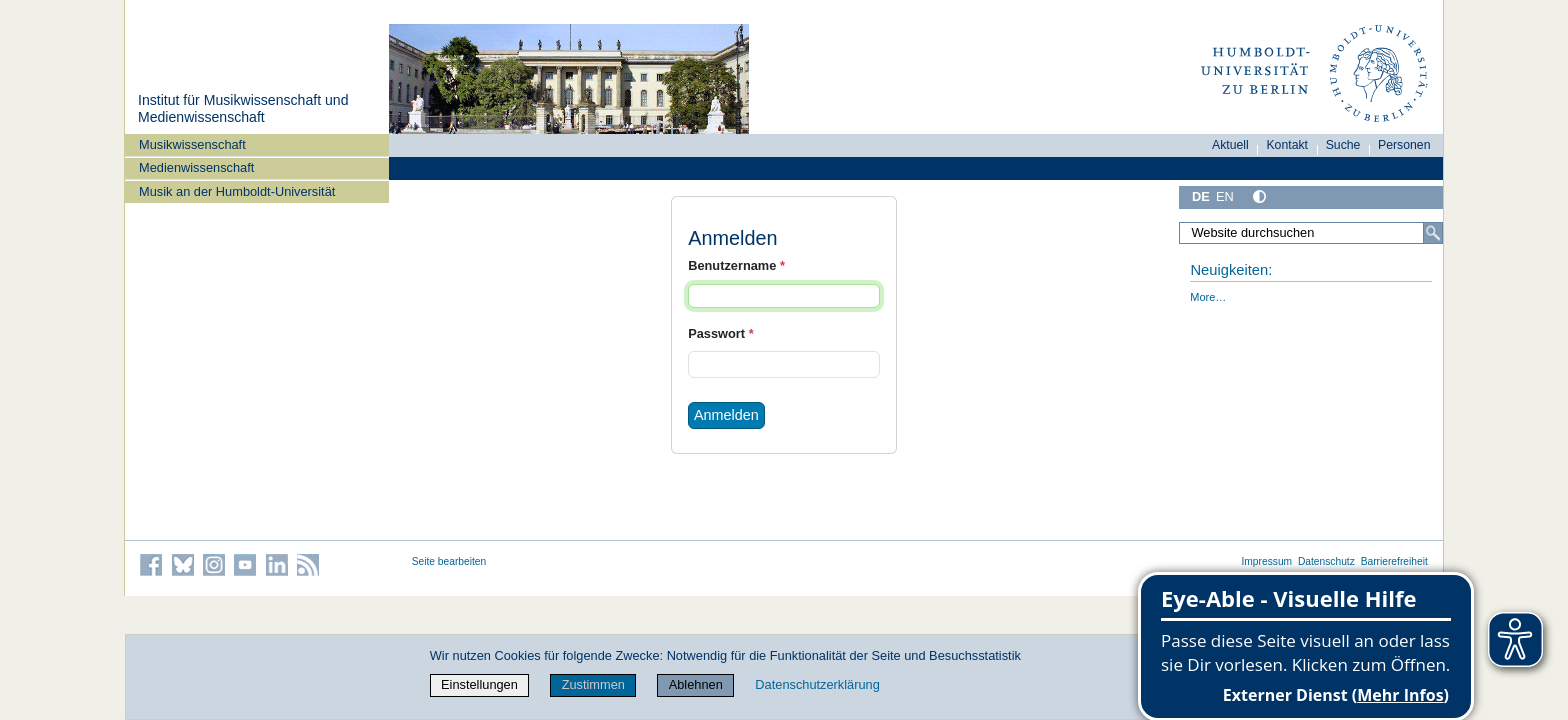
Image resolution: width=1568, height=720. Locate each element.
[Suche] (1433, 233)
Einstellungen (479, 684)
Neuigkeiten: (1231, 270)
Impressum (1266, 561)
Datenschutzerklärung (817, 684)
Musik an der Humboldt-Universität (237, 191)
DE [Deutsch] (1201, 196)
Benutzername (736, 265)
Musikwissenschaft (192, 144)
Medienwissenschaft (196, 167)
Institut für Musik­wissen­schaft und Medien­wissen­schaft (243, 109)
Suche (1343, 145)
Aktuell (1230, 145)
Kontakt (1287, 145)
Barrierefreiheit (1394, 561)
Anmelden (726, 415)
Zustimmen (593, 684)
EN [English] (1225, 196)
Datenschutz (1326, 561)
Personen (1404, 145)
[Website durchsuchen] (1311, 233)
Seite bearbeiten (449, 561)
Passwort (720, 333)
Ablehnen (696, 684)
